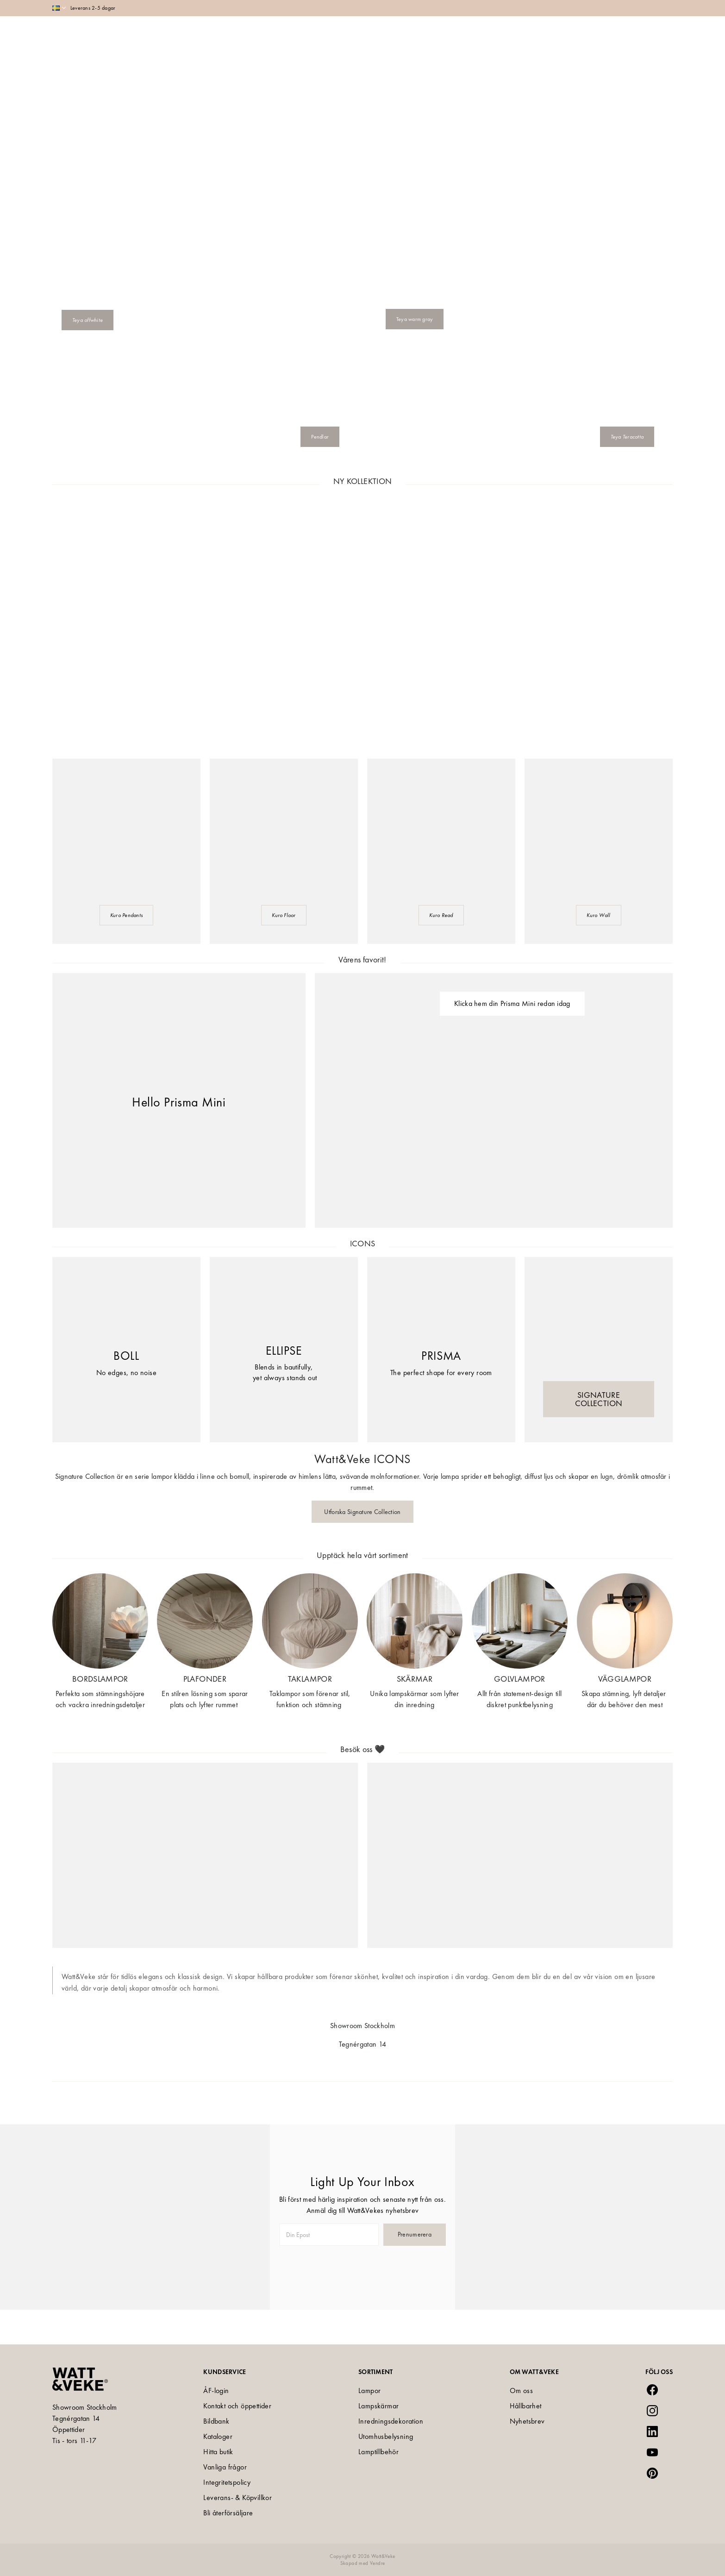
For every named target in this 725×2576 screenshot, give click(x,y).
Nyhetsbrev (527, 2421)
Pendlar (320, 436)
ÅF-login (216, 2390)
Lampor (369, 2390)
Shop (312, 33)
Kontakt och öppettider (237, 2406)
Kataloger (217, 2436)
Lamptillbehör (378, 2452)
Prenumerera (414, 2234)
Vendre (377, 2563)
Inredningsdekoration (390, 2421)
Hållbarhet (526, 2406)
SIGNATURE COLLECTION (599, 1398)
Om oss (521, 2390)
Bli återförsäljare (228, 2513)
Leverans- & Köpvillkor (237, 2497)
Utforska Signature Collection (362, 1512)
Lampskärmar (378, 2406)
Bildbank (216, 2421)
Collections (353, 33)
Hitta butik (218, 2452)
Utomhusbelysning (385, 2436)
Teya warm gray (414, 319)
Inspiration (404, 33)
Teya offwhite (87, 320)
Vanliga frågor (225, 2467)
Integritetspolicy (226, 2482)
